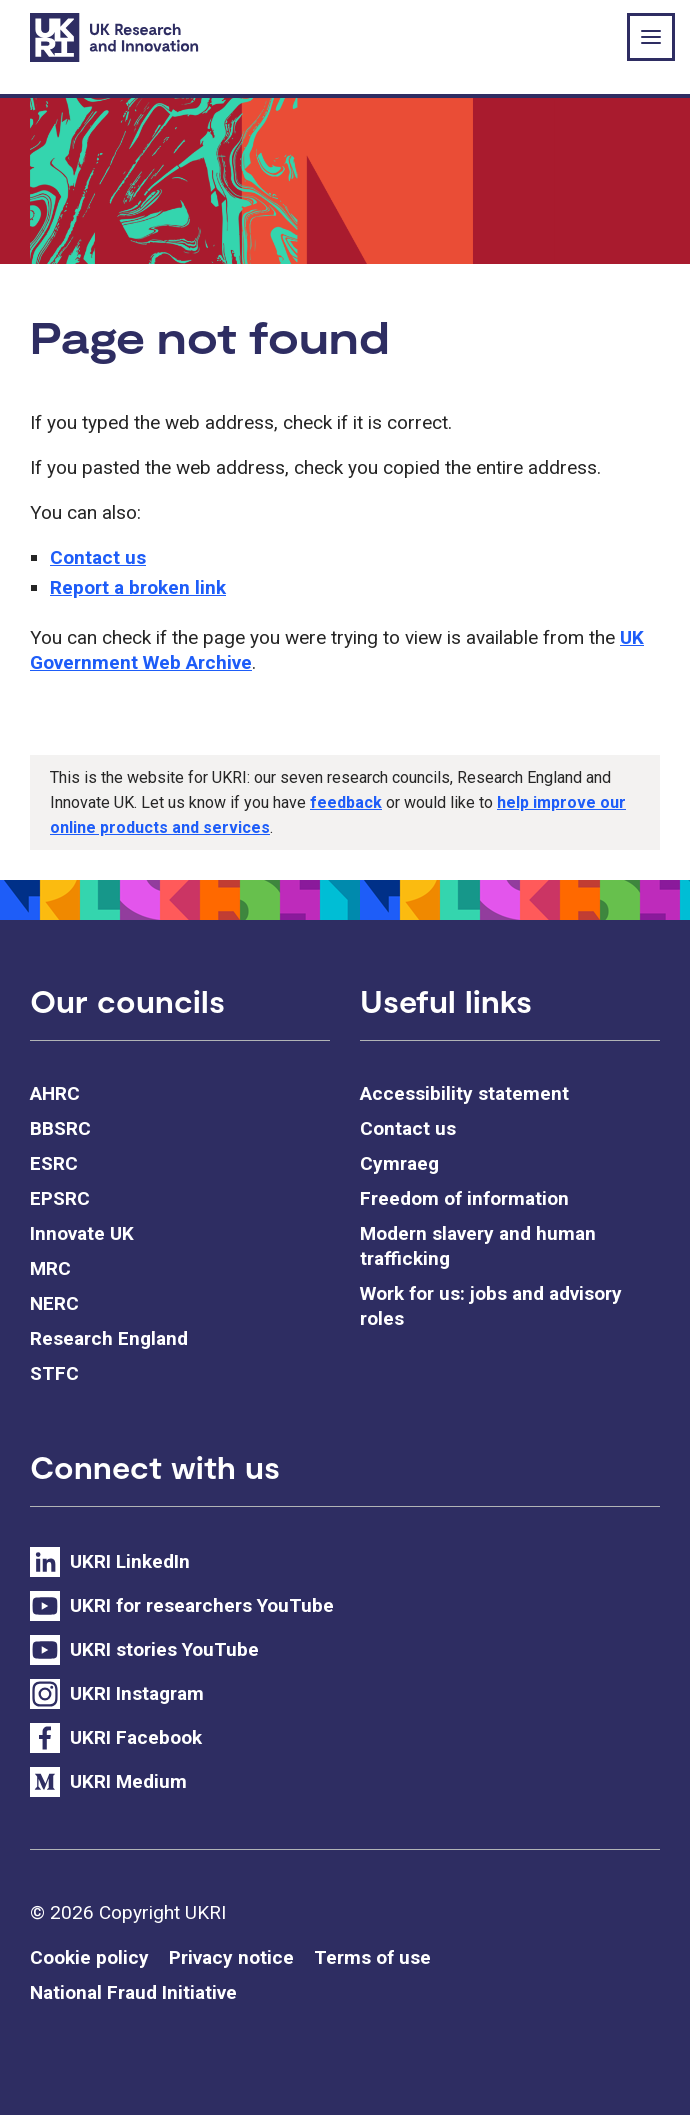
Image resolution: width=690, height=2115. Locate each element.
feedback (346, 802)
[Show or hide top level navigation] (651, 37)
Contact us (98, 557)
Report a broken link (138, 587)
